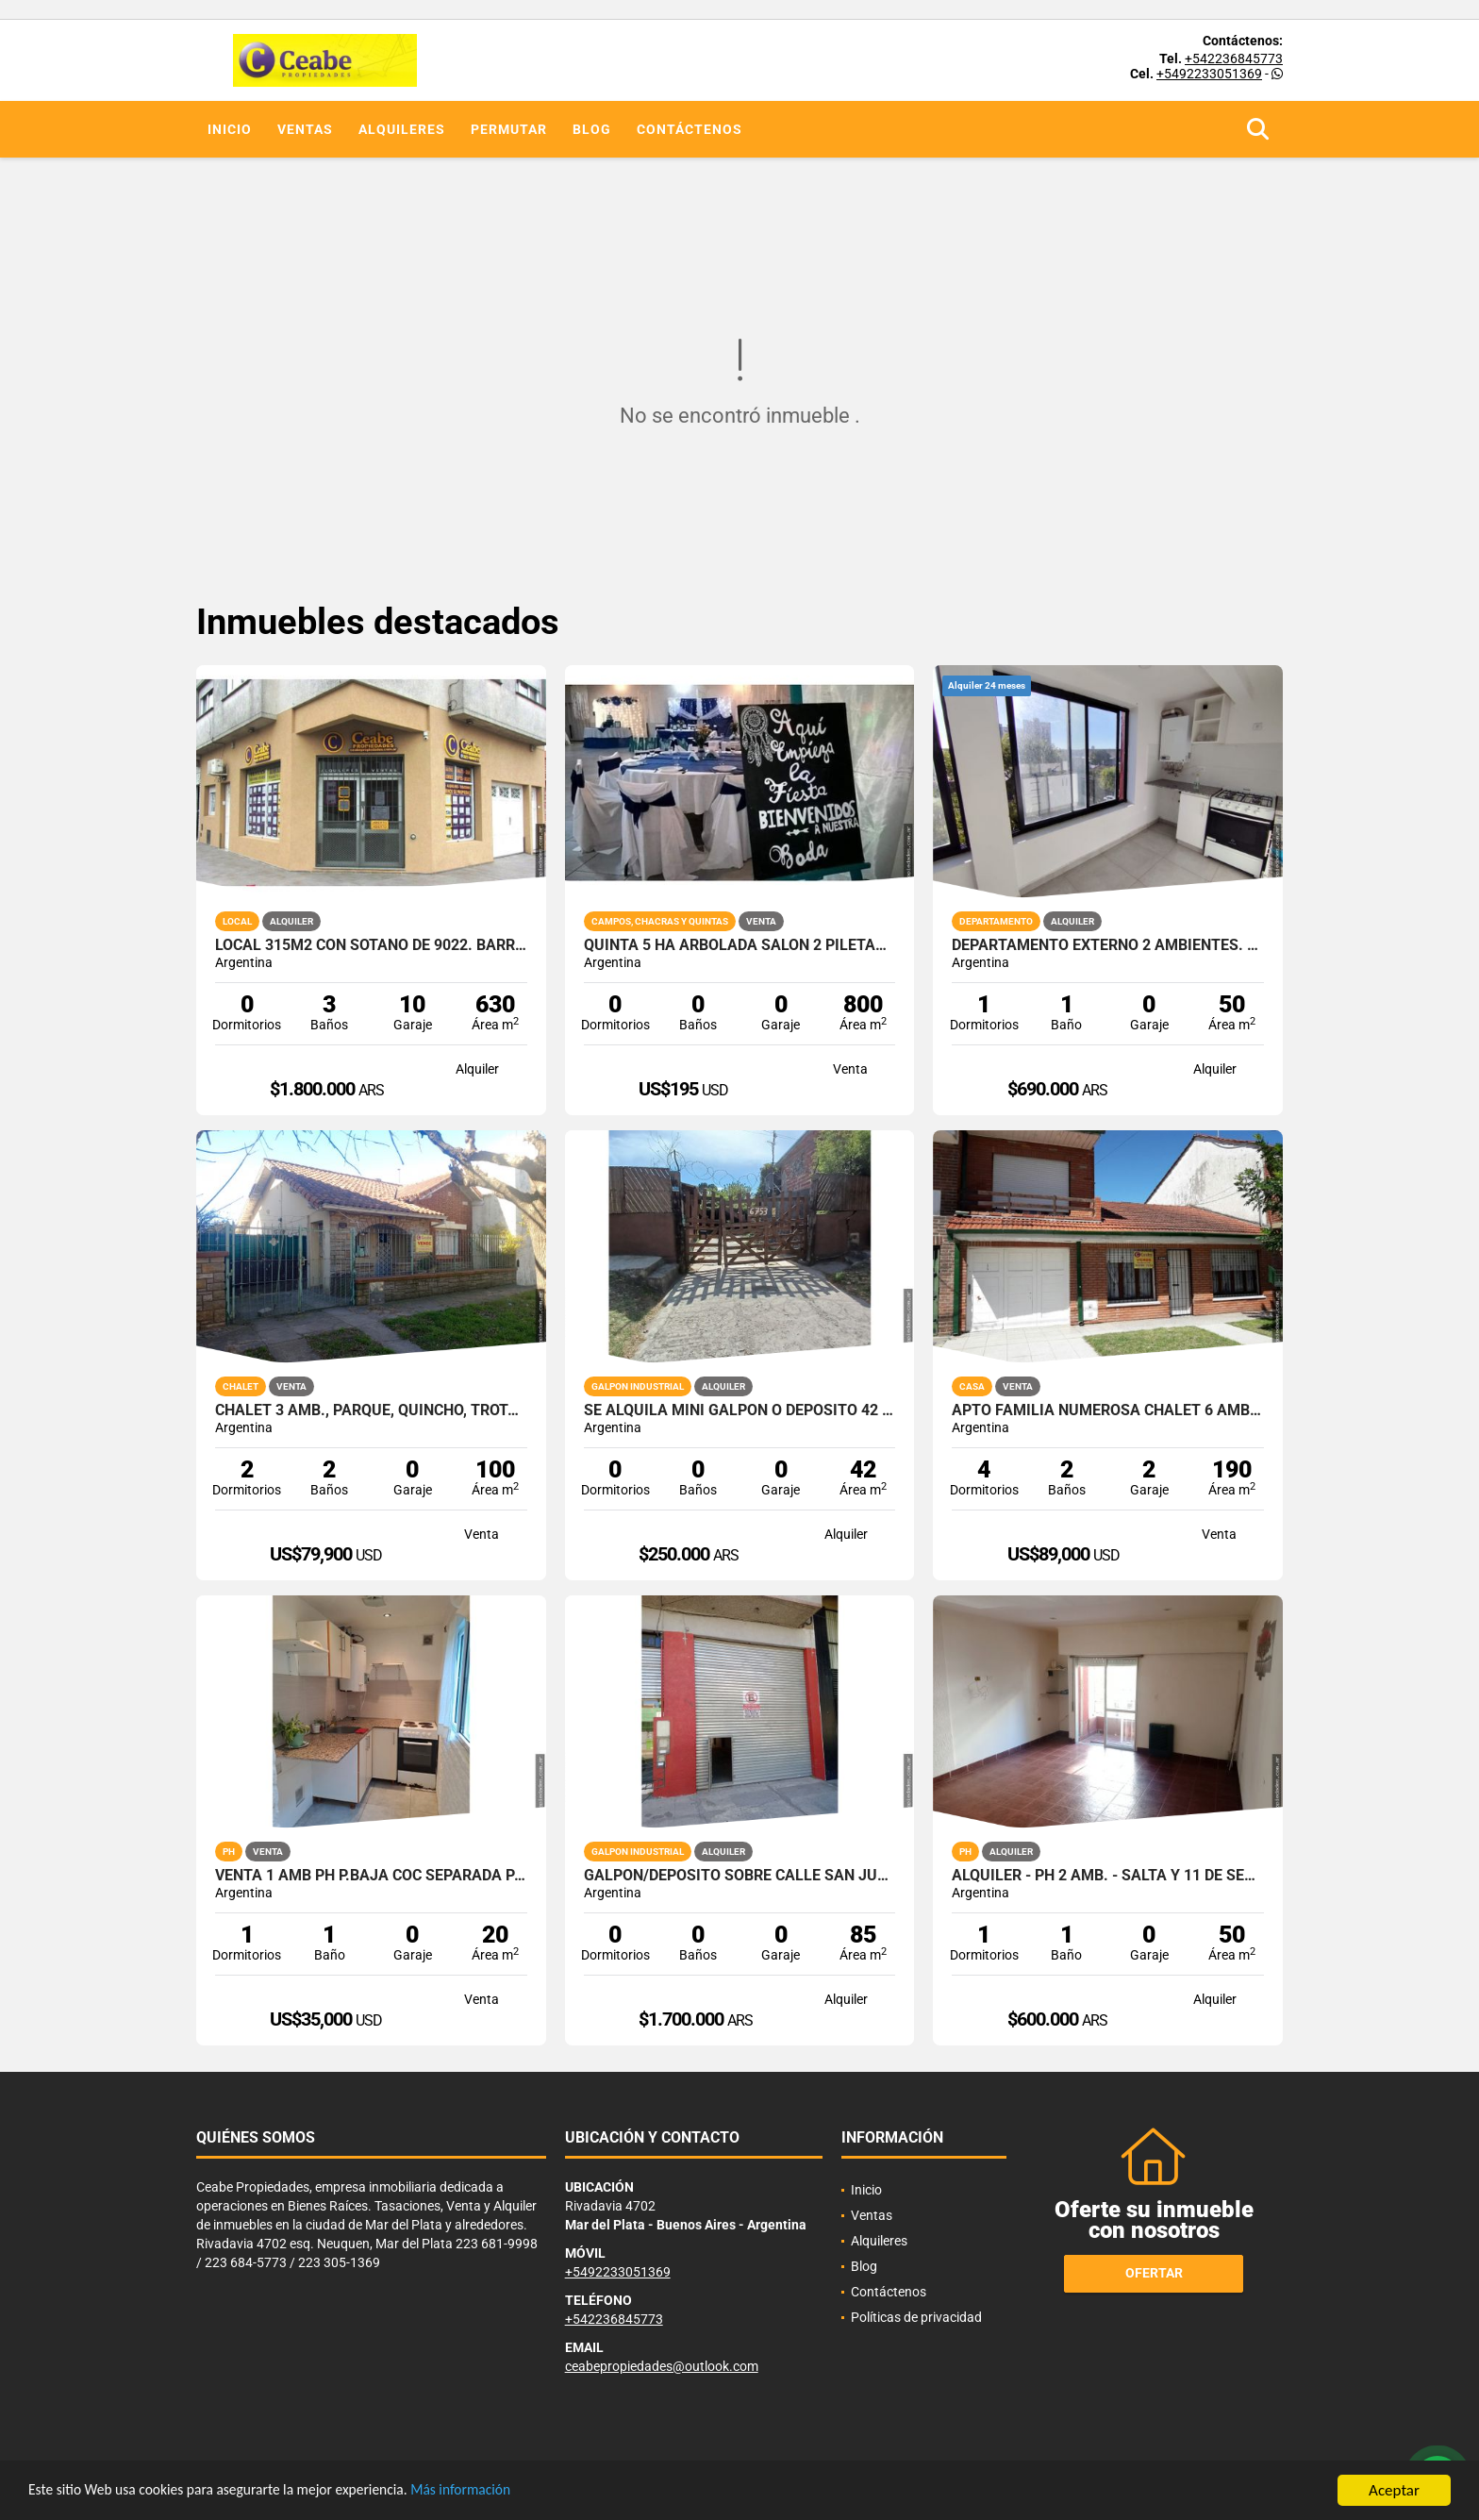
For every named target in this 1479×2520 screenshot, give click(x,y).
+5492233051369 (1209, 73)
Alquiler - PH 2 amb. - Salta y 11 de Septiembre (1108, 1875)
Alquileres (401, 129)
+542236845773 (1234, 58)
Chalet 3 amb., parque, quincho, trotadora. (371, 1410)
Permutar (509, 129)
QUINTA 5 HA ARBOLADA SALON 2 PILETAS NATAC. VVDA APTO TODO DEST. (740, 945)
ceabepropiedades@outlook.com (661, 2366)
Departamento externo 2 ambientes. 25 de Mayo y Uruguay (1108, 945)
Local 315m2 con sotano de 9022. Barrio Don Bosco (371, 945)
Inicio (230, 129)
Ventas (305, 129)
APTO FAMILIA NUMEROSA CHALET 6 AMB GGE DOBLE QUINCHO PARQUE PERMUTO (1108, 1410)
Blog (592, 129)
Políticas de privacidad (916, 2317)
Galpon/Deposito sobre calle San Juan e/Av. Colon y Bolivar (740, 1875)
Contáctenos (689, 129)
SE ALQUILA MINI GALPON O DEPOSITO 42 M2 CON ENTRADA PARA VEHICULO (740, 1410)
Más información (502, 2491)
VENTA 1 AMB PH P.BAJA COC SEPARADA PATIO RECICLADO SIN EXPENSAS (371, 1875)
